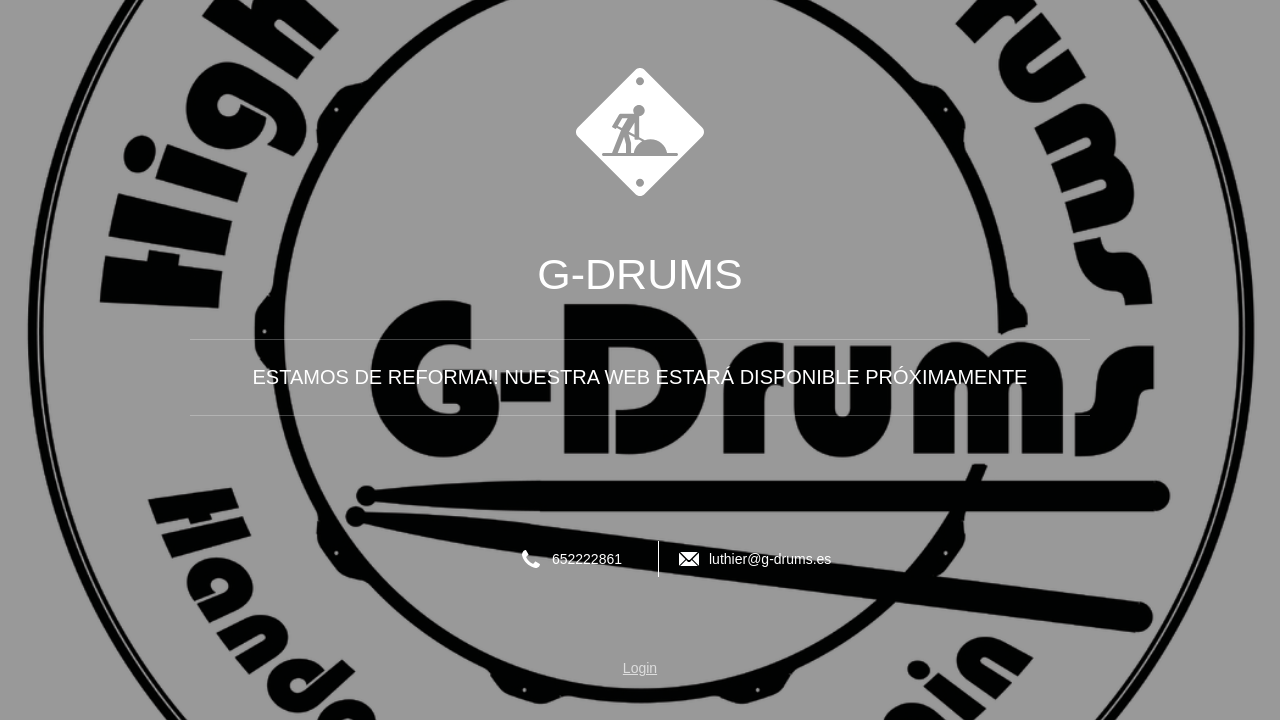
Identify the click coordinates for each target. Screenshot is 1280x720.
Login (640, 668)
